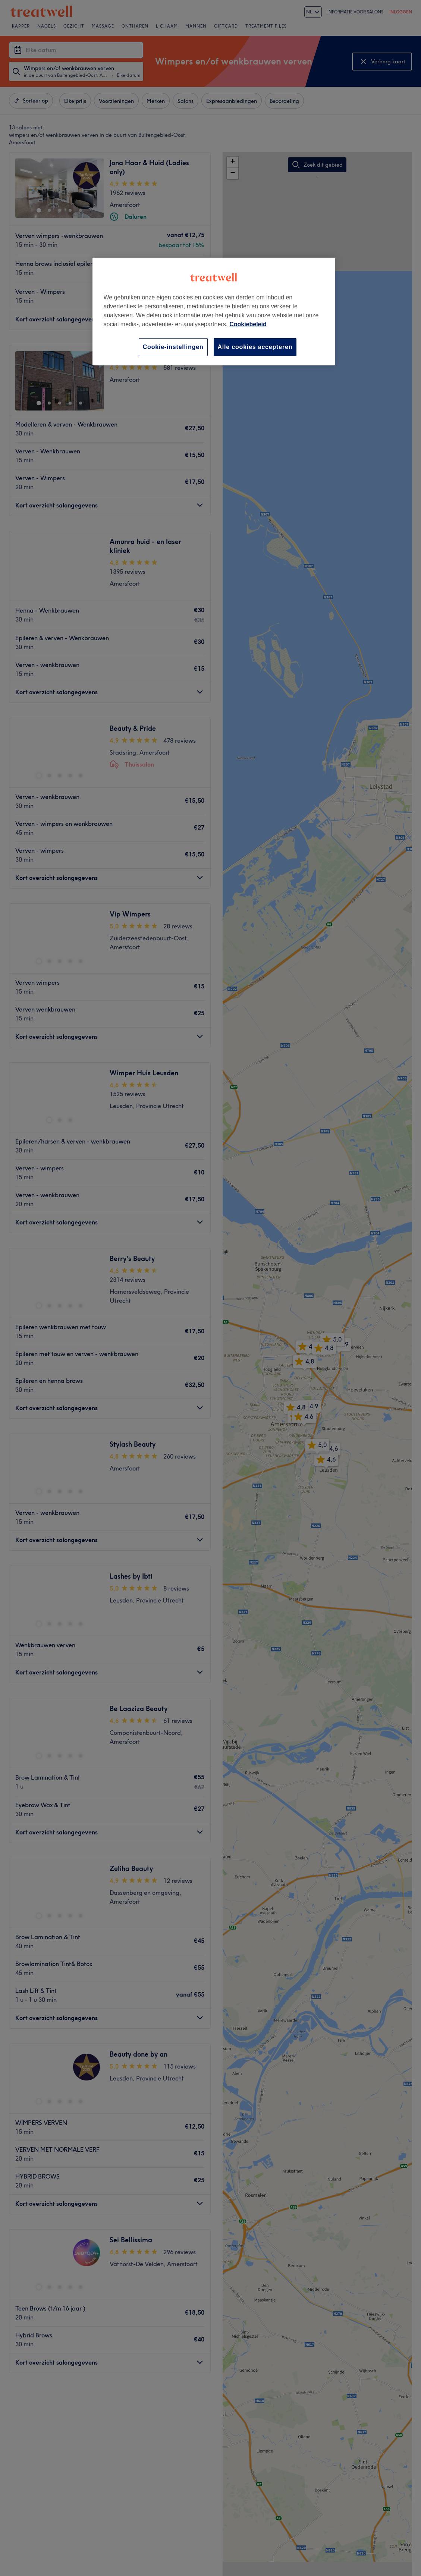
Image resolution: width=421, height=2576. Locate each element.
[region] (213, 311)
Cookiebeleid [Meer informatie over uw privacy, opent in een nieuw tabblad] (248, 324)
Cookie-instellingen (173, 347)
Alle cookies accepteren (255, 347)
